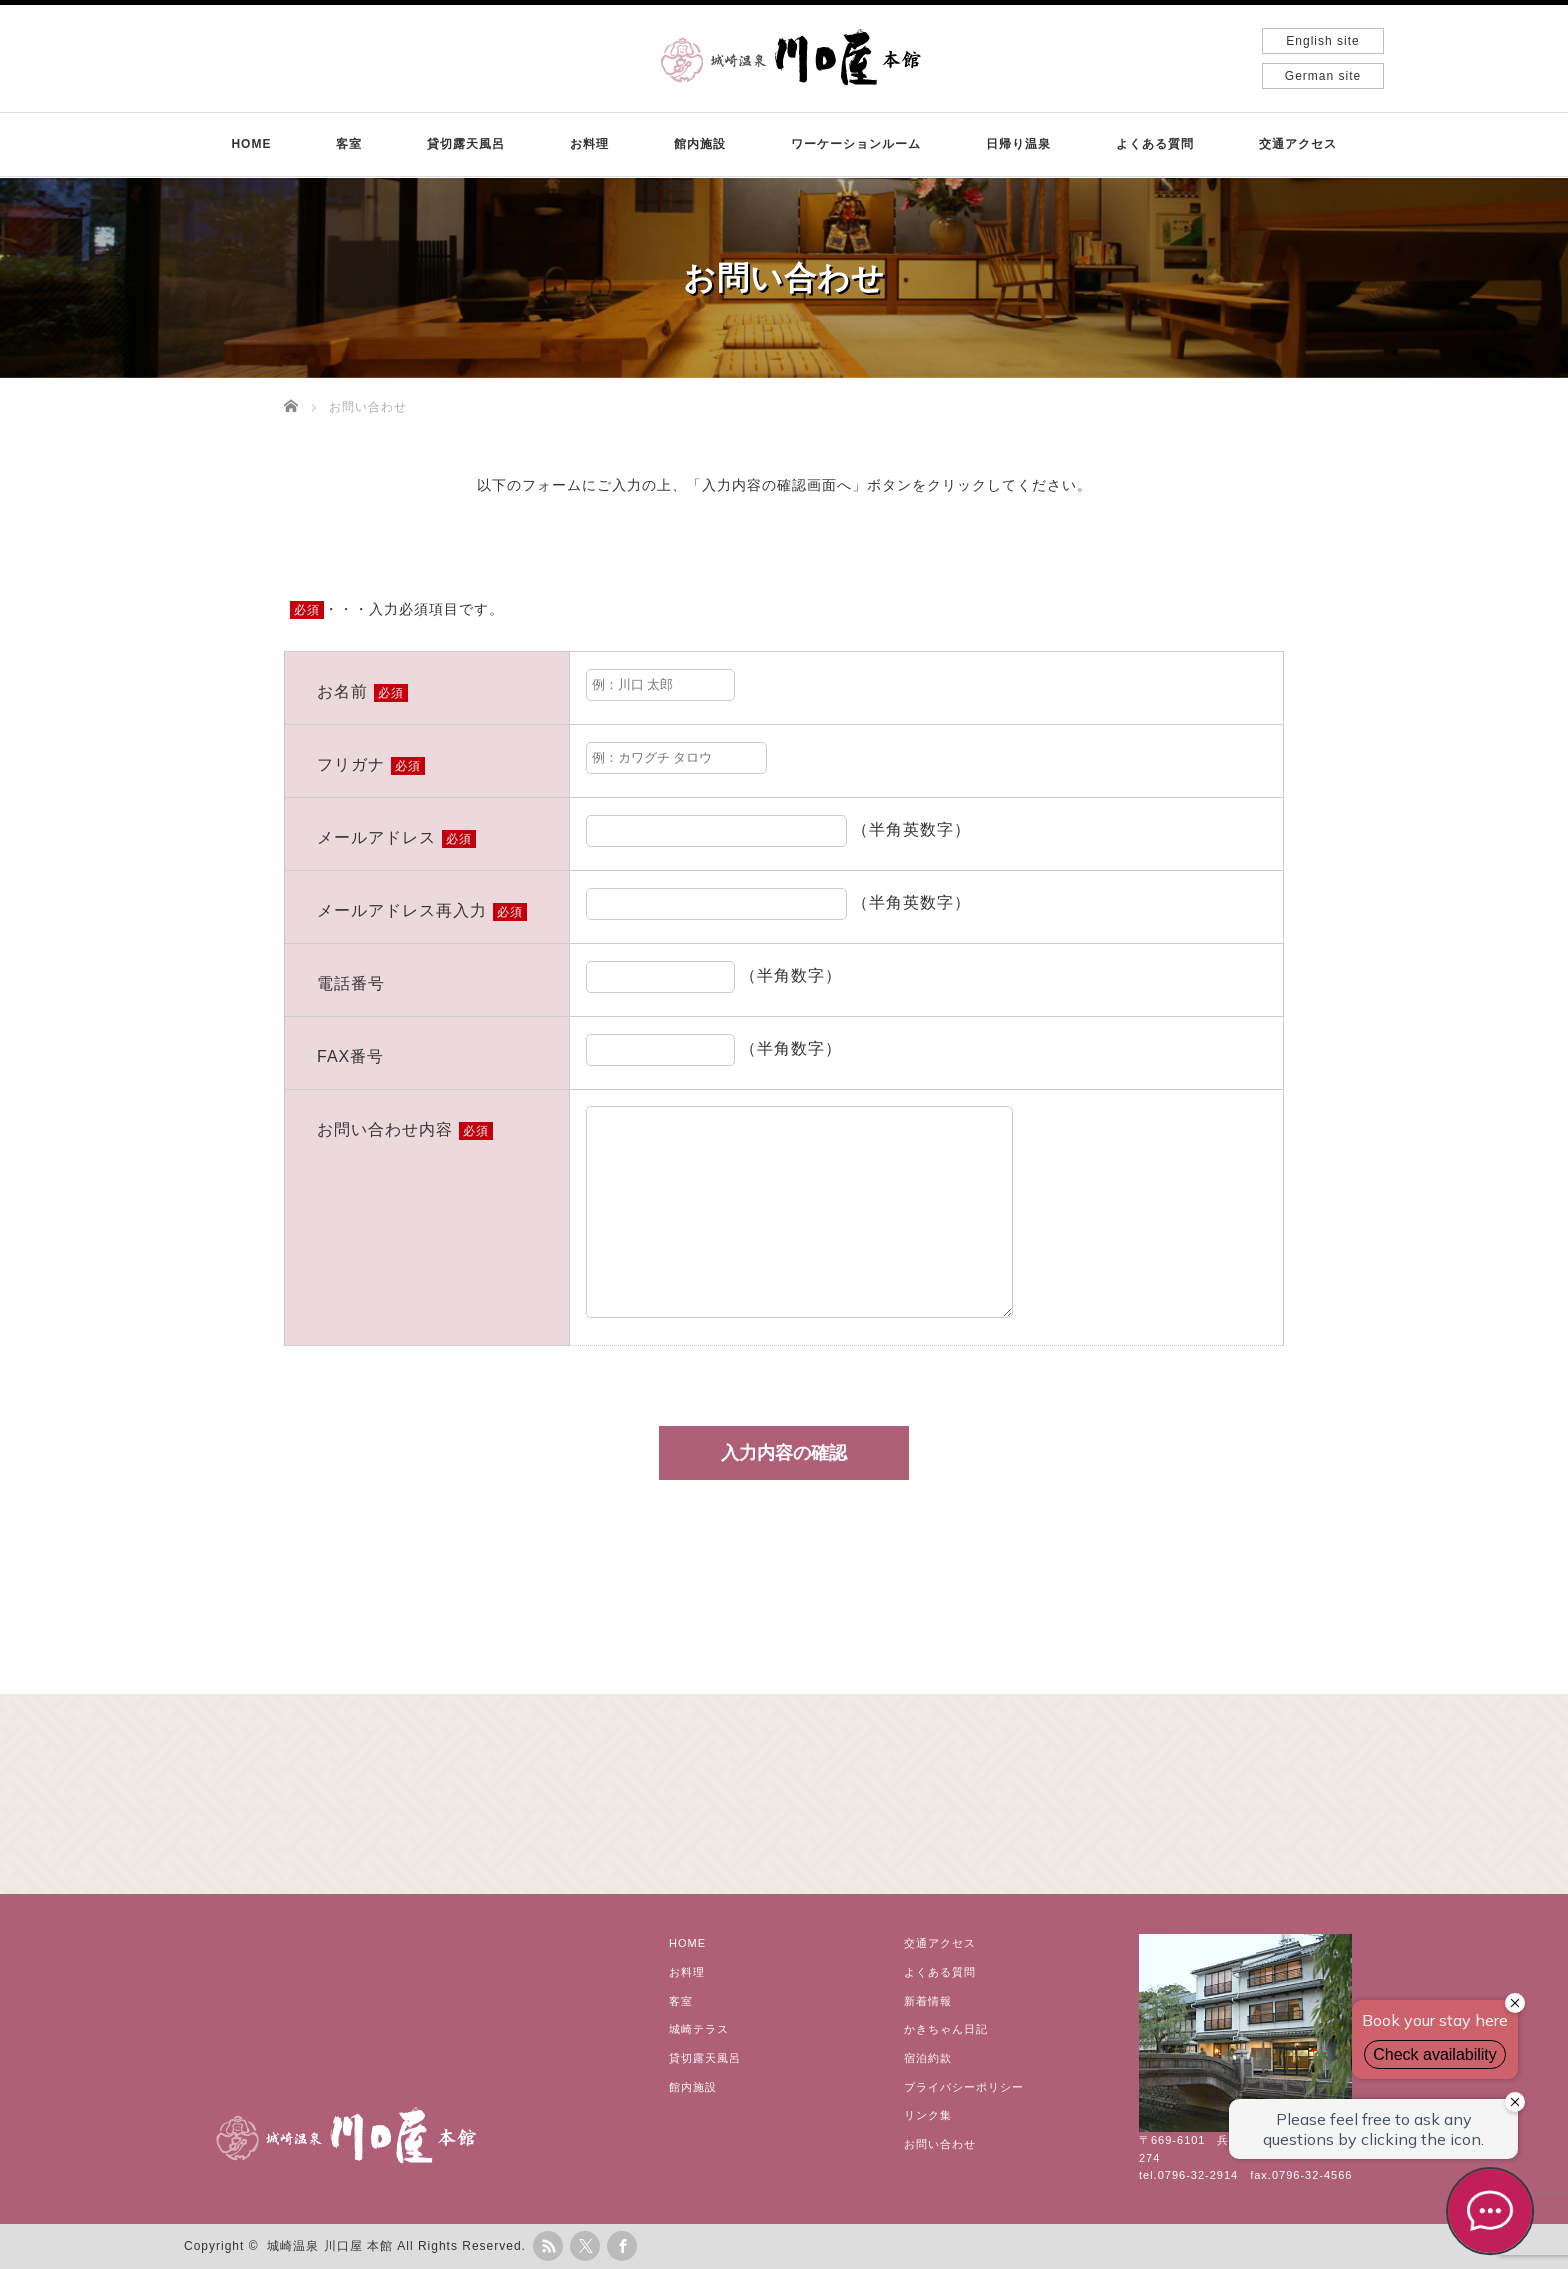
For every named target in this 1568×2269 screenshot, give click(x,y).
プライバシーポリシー (964, 2087)
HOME (251, 144)
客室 (349, 144)
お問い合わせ (940, 2144)
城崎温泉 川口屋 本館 (330, 2246)
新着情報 (928, 2001)
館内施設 (700, 144)
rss (548, 2246)
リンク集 (928, 2115)
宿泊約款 (928, 2058)
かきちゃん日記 (946, 2029)
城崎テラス (699, 2029)
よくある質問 (1155, 144)
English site (1322, 41)
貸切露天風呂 (466, 144)
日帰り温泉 (1018, 144)
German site (1323, 76)
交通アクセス (1298, 144)
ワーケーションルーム (856, 144)
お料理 (589, 144)
